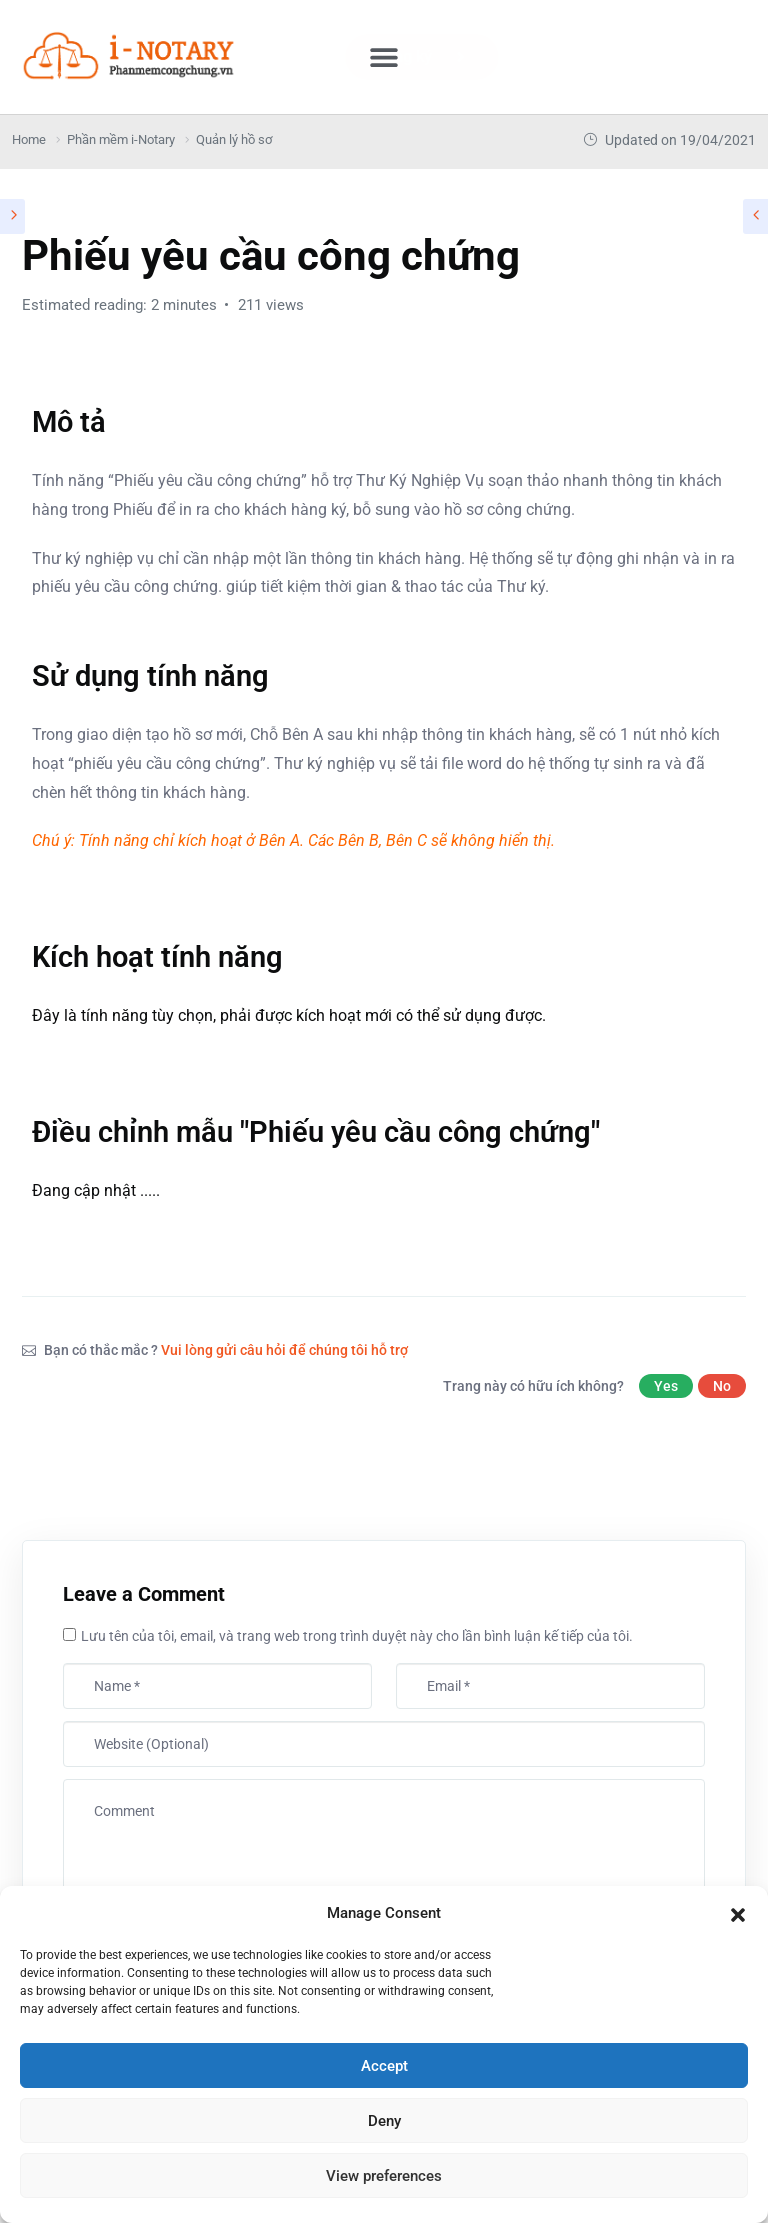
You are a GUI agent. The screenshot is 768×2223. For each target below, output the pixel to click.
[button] (738, 1913)
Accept (384, 2066)
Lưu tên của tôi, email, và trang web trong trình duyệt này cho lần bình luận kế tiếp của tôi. (357, 1636)
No (722, 1386)
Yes (666, 1386)
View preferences (384, 2176)
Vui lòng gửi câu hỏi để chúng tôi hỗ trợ (284, 1350)
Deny (384, 2121)
